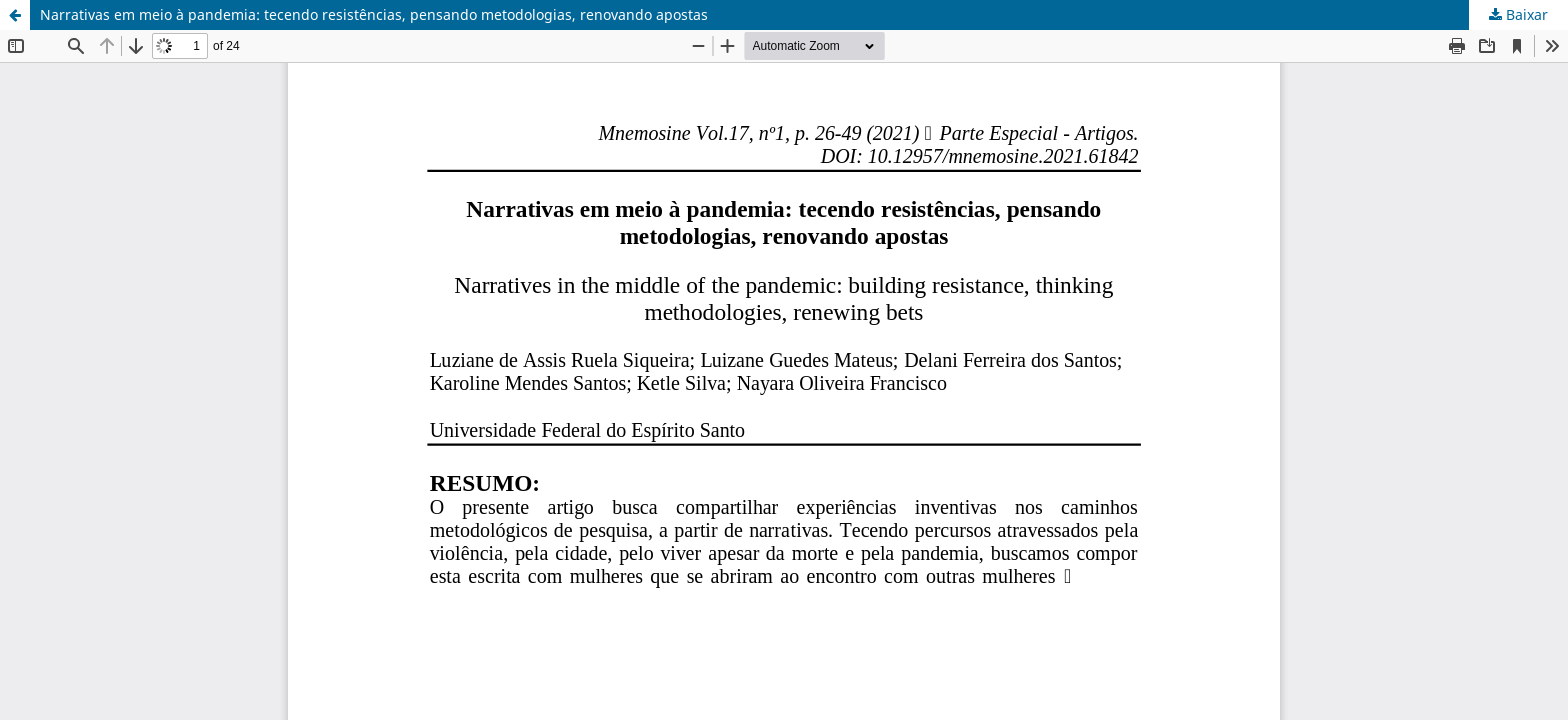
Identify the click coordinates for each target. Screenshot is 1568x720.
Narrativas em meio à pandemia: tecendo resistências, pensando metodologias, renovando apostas (374, 14)
